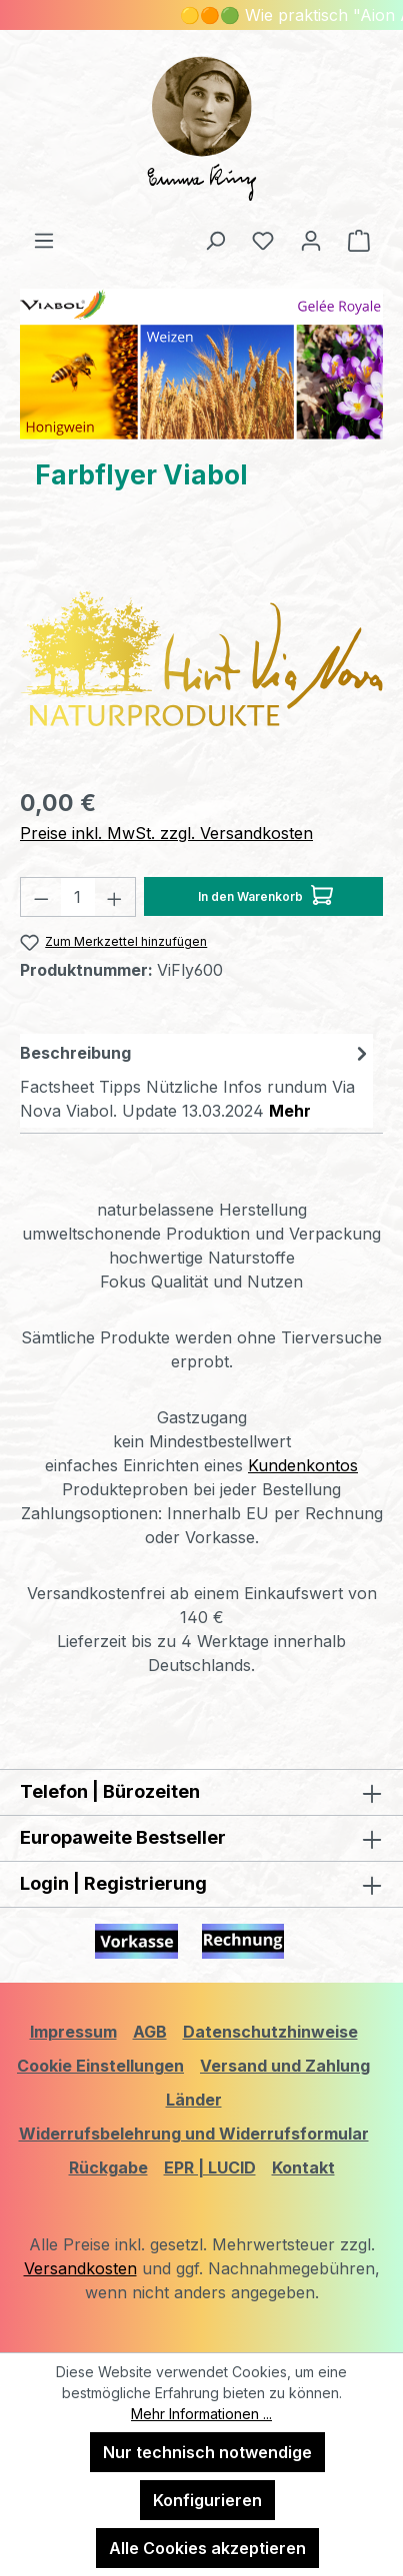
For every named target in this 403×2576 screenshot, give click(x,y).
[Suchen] (215, 240)
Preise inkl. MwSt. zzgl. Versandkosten (166, 833)
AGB (150, 2032)
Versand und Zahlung (285, 2066)
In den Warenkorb (265, 891)
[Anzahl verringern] (41, 897)
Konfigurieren (207, 2500)
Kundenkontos (303, 1465)
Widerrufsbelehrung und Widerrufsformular (194, 2134)
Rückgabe (108, 2167)
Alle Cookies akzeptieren (207, 2548)
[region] (201, 657)
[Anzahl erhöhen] (115, 897)
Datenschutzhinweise (270, 2032)
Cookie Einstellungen (100, 2066)
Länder (194, 2100)
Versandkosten (80, 2268)
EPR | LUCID (210, 2167)
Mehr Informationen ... (201, 2413)
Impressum (73, 2032)
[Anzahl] (78, 897)
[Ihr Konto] (311, 240)
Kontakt (303, 2167)
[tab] (196, 1081)
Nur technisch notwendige (207, 2452)
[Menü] (44, 240)
